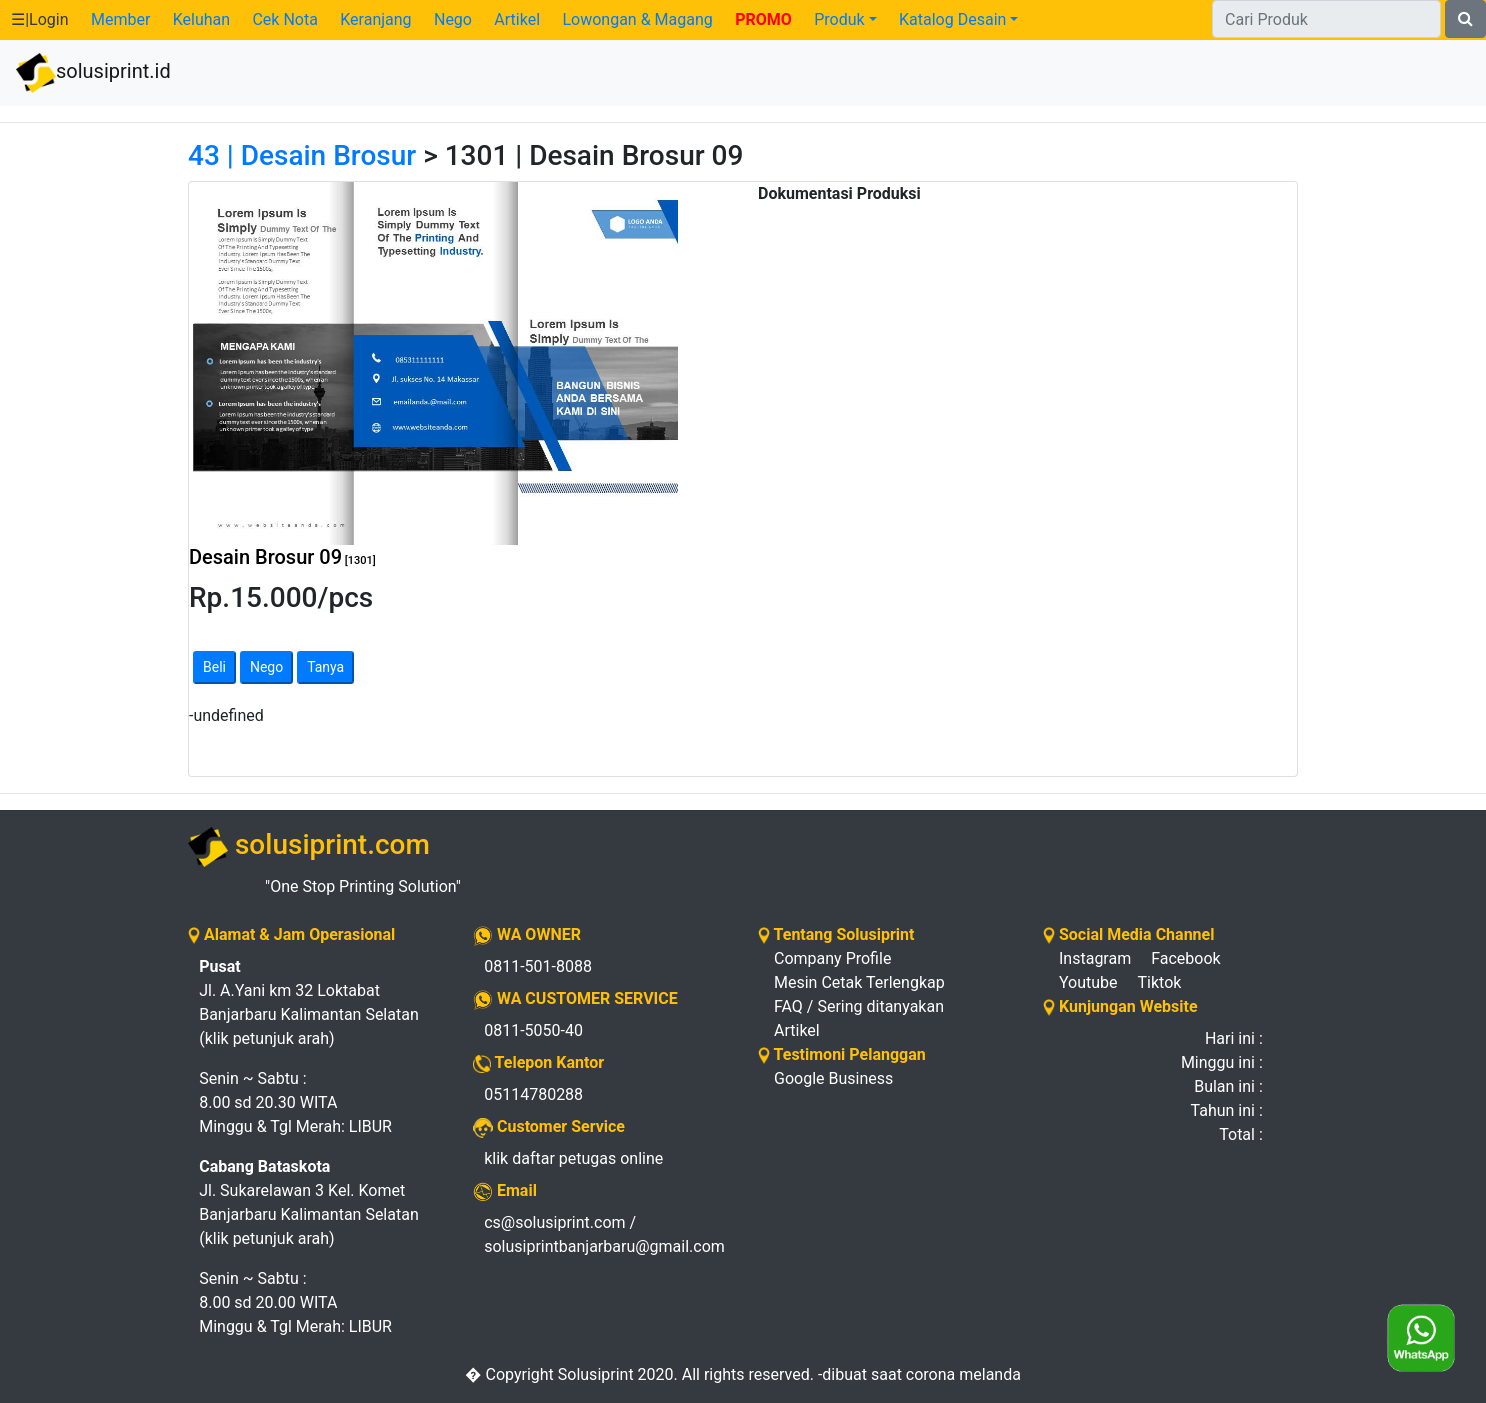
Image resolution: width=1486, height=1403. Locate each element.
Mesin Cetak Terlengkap (859, 982)
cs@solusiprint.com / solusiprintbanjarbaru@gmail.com (604, 1234)
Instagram (1095, 958)
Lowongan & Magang (637, 19)
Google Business (833, 1078)
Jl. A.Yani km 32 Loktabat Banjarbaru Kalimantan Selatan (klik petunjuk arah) (309, 1002)
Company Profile (832, 958)
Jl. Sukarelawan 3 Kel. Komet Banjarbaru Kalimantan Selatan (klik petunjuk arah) (309, 1202)
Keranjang (375, 19)
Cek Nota (284, 19)
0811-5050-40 (533, 1030)
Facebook (1185, 958)
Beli (214, 667)
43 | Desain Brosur (302, 155)
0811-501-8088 (538, 966)
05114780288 (533, 1094)
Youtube (1088, 982)
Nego (453, 19)
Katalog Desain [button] (952, 19)
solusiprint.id (93, 73)
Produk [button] (839, 19)
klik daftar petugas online (573, 1158)
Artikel (517, 19)
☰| (39, 19)
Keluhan (201, 19)
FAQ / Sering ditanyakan (859, 1006)
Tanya (325, 667)
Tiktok (1160, 982)
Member (120, 19)
